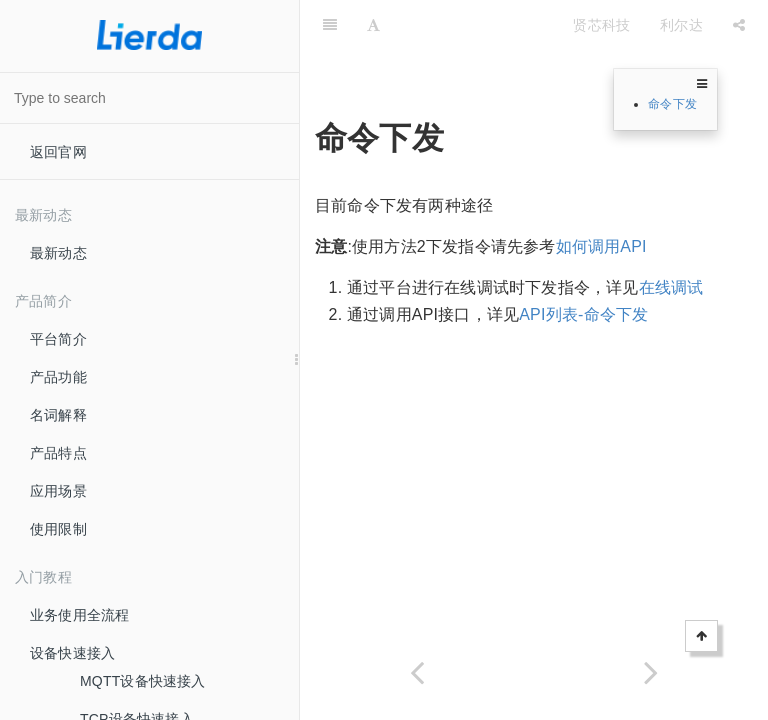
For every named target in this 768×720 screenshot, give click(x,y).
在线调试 (671, 287)
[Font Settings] (373, 25)
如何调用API (601, 246)
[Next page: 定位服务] (651, 672)
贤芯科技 (601, 25)
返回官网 (58, 152)
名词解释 (58, 415)
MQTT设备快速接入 (143, 681)
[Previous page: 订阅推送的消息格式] (417, 672)
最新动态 (58, 253)
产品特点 (58, 453)
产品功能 (58, 377)
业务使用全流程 (79, 615)
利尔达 (681, 25)
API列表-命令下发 (583, 314)
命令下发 (672, 104)
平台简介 (58, 339)
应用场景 (58, 491)
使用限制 (58, 529)
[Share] (739, 25)
